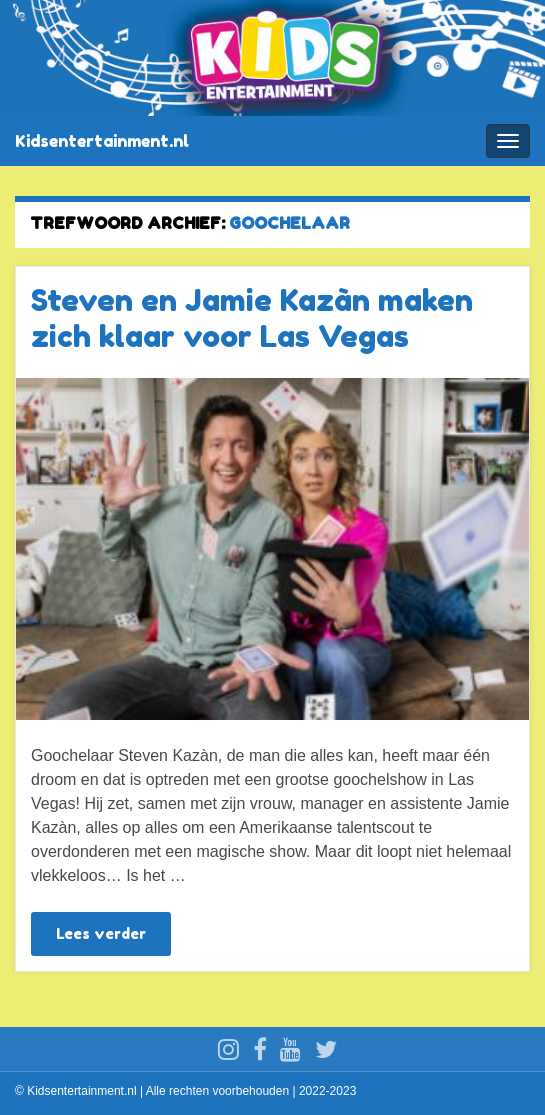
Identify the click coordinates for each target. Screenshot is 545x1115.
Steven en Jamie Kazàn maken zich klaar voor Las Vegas (252, 318)
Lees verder (101, 933)
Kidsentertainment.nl (102, 141)
